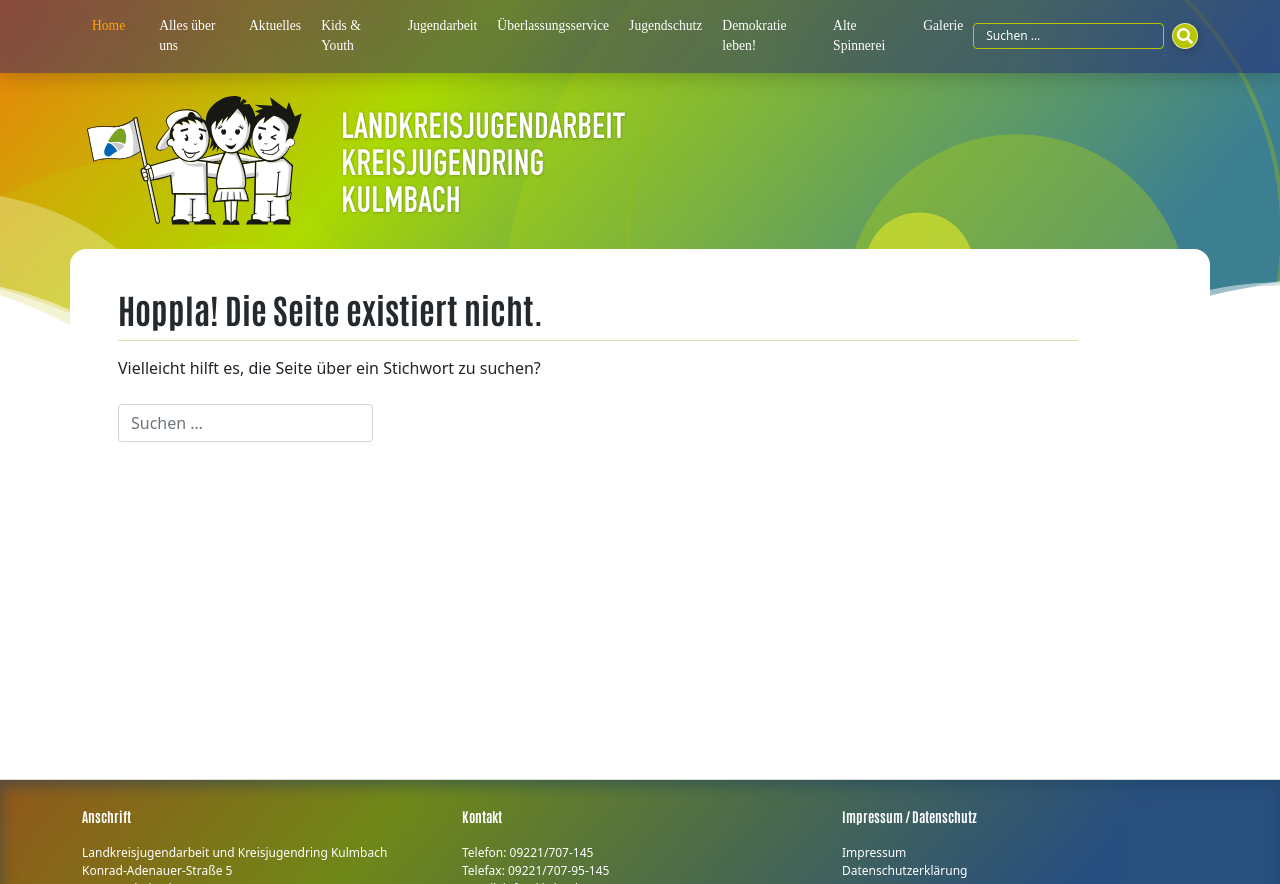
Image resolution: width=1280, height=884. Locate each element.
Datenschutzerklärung (904, 870)
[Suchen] (1185, 36)
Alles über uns (187, 35)
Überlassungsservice (553, 25)
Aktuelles (275, 25)
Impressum (874, 852)
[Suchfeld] (1068, 36)
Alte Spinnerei (859, 35)
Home (108, 25)
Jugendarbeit (442, 25)
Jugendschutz (665, 25)
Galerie (943, 25)
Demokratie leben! (754, 35)
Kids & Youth (341, 35)
